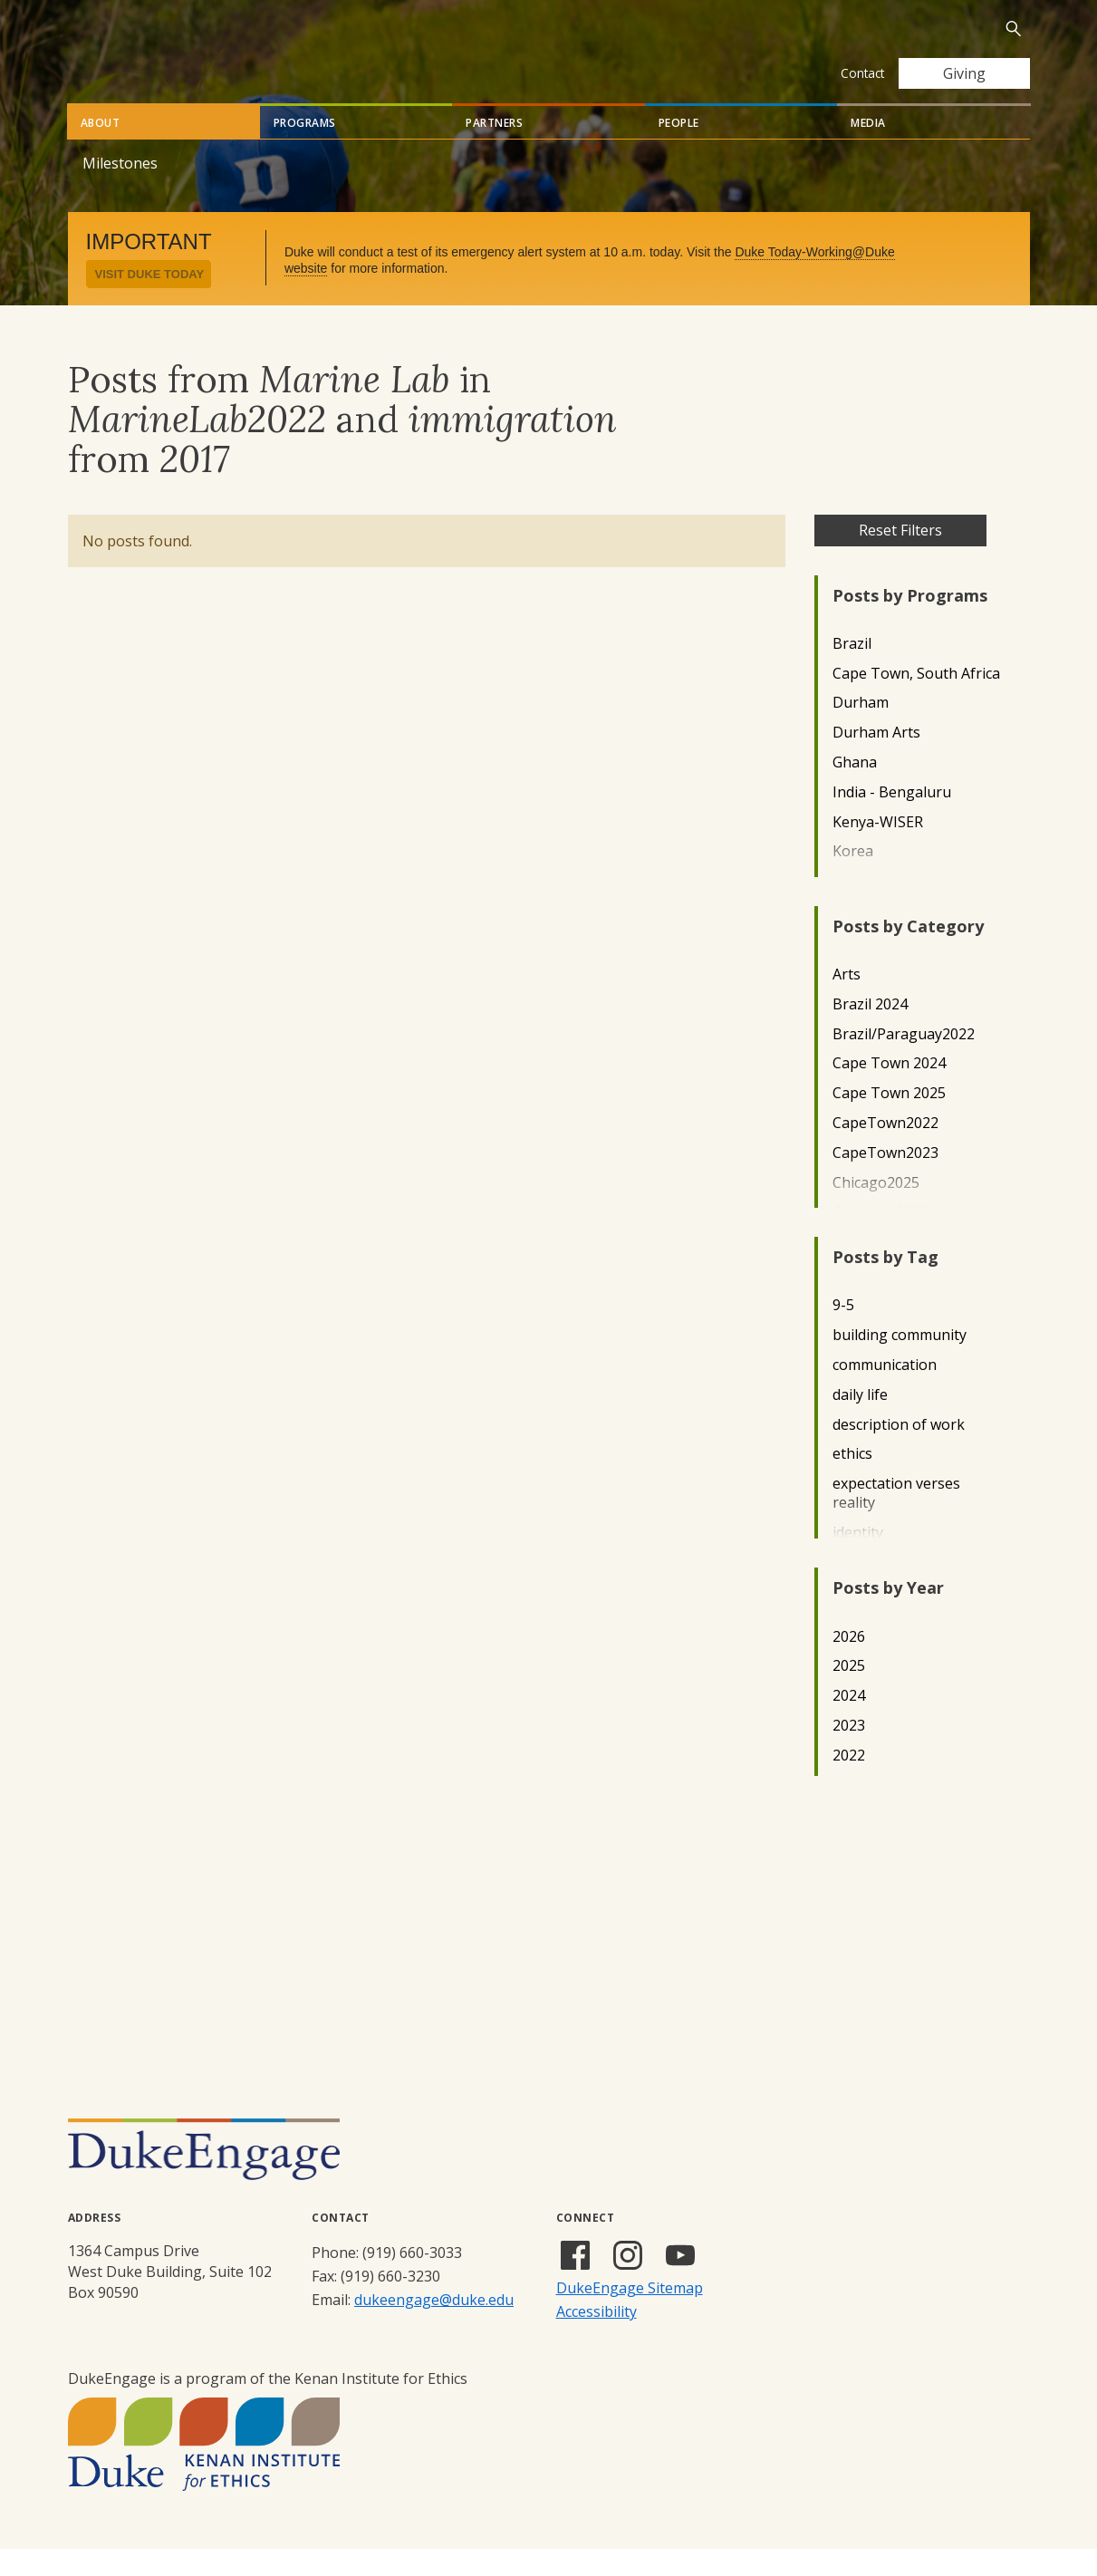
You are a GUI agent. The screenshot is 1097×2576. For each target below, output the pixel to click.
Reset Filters (900, 557)
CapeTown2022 (885, 1150)
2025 (848, 1693)
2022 (848, 1782)
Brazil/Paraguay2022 (903, 1061)
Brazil (851, 670)
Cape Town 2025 (889, 1120)
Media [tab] (868, 150)
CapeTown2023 (885, 1180)
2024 (848, 1722)
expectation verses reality (896, 1520)
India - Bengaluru (891, 819)
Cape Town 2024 (889, 1090)
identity (857, 1559)
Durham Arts (876, 759)
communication (884, 1392)
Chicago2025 (875, 1210)
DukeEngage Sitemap (629, 2315)
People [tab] (679, 150)
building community (899, 1362)
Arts (846, 1001)
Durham (860, 729)
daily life (860, 1422)
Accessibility (596, 2339)
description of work (898, 1452)
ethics (852, 1481)
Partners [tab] (494, 150)
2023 (848, 1752)
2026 (848, 1664)
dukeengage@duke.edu (434, 2327)
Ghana (854, 789)
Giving (964, 73)
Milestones (120, 190)
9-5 (843, 1332)
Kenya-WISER (877, 849)
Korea (852, 878)
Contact (862, 73)
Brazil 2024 (870, 1031)
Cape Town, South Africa (916, 700)
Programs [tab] (305, 150)
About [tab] (100, 150)
